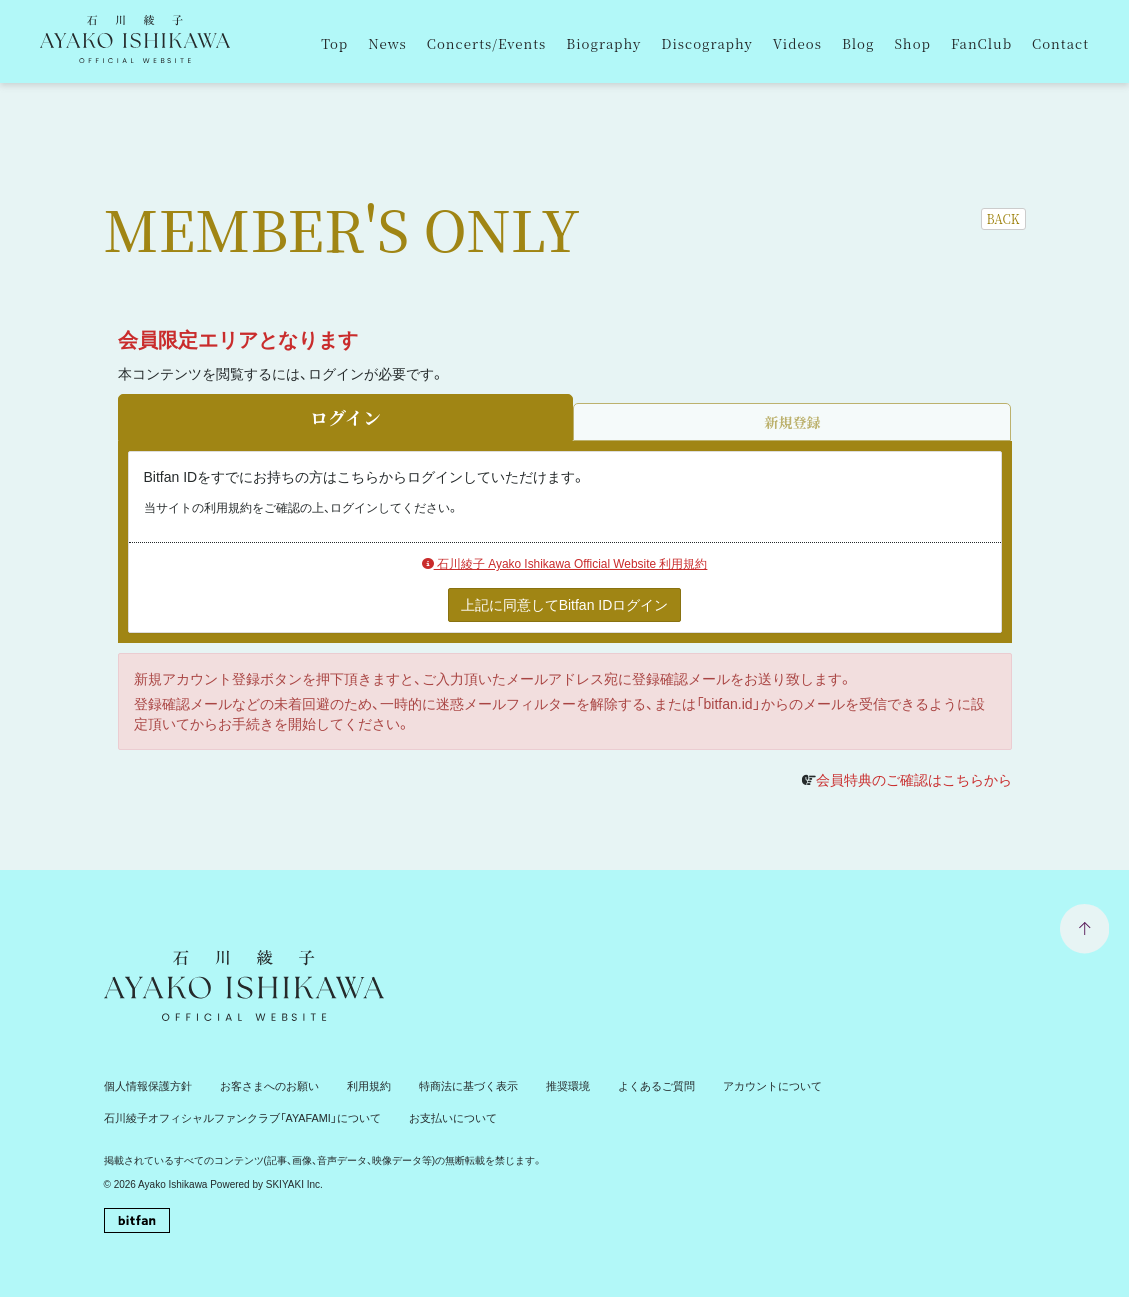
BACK (1003, 218)
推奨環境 (536, 1085)
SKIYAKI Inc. (294, 1182)
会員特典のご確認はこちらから (914, 780)
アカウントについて (727, 1085)
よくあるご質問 (619, 1085)
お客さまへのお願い (257, 1085)
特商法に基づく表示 (443, 1085)
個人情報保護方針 (144, 1085)
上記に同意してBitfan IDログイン (565, 605)
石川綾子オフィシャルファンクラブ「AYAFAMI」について (230, 1115)
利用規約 (350, 1085)
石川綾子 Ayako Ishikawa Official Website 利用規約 (565, 564)
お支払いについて (423, 1115)
